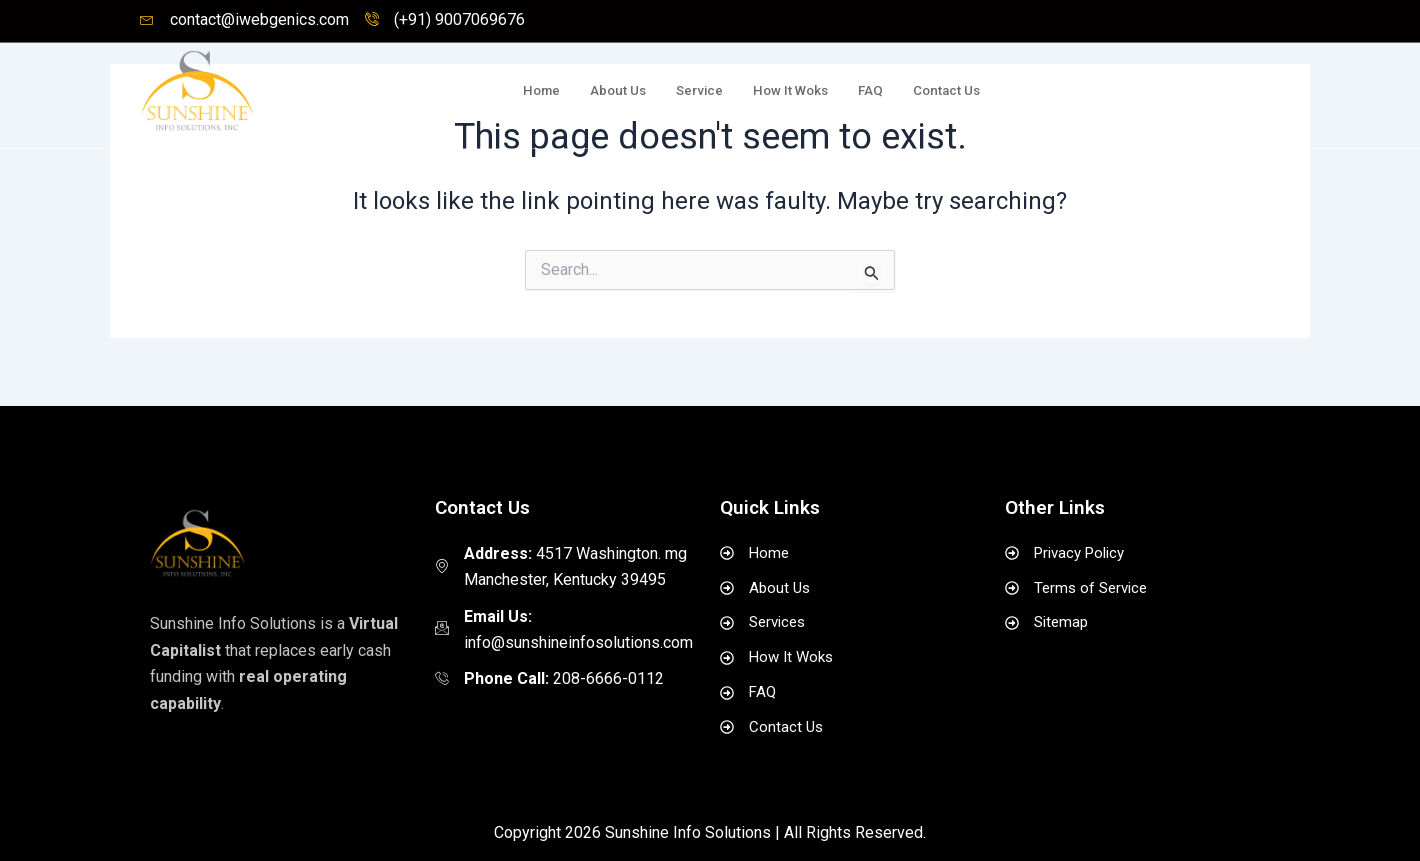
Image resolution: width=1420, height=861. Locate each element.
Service (671, 91)
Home (500, 91)
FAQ (858, 91)
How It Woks (771, 91)
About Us (583, 91)
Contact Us (941, 91)
